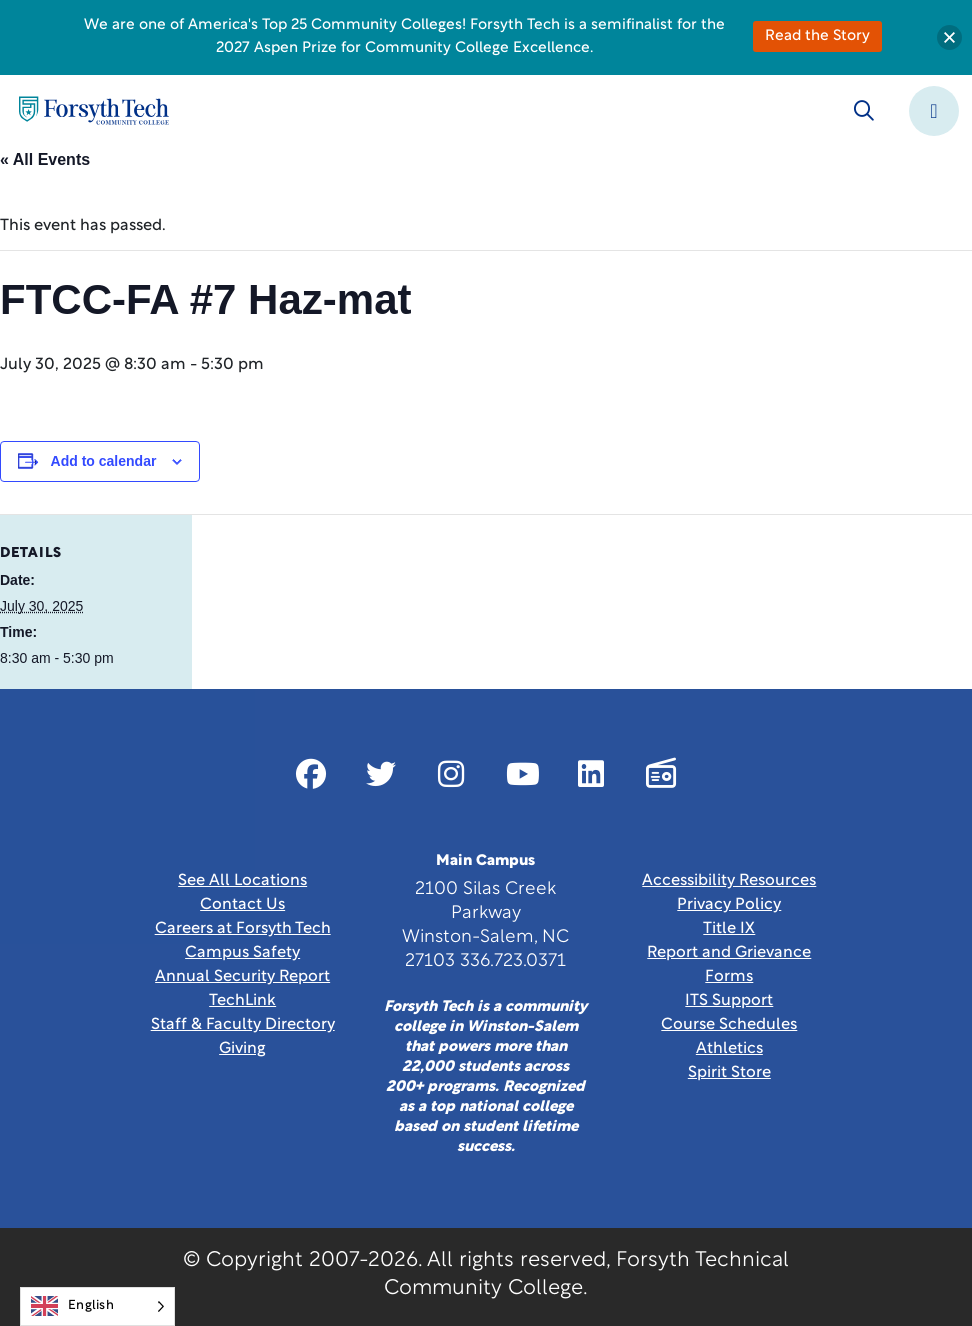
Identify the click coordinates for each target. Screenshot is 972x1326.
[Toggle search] (864, 111)
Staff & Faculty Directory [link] (243, 1025)
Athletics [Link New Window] (729, 1049)
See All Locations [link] (242, 881)
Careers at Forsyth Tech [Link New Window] (243, 929)
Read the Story (817, 36)
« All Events (45, 159)
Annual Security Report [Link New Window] (242, 977)
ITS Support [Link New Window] (729, 1001)
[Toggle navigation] (934, 111)
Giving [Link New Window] (242, 1049)
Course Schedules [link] (729, 1025)
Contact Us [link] (242, 905)
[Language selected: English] (97, 1306)
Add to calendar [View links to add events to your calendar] (104, 461)
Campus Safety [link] (242, 953)
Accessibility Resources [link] (729, 881)
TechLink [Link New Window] (242, 1001)
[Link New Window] (311, 774)
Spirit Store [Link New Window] (729, 1073)
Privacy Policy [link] (729, 905)
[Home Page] (94, 110)
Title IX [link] (729, 929)
